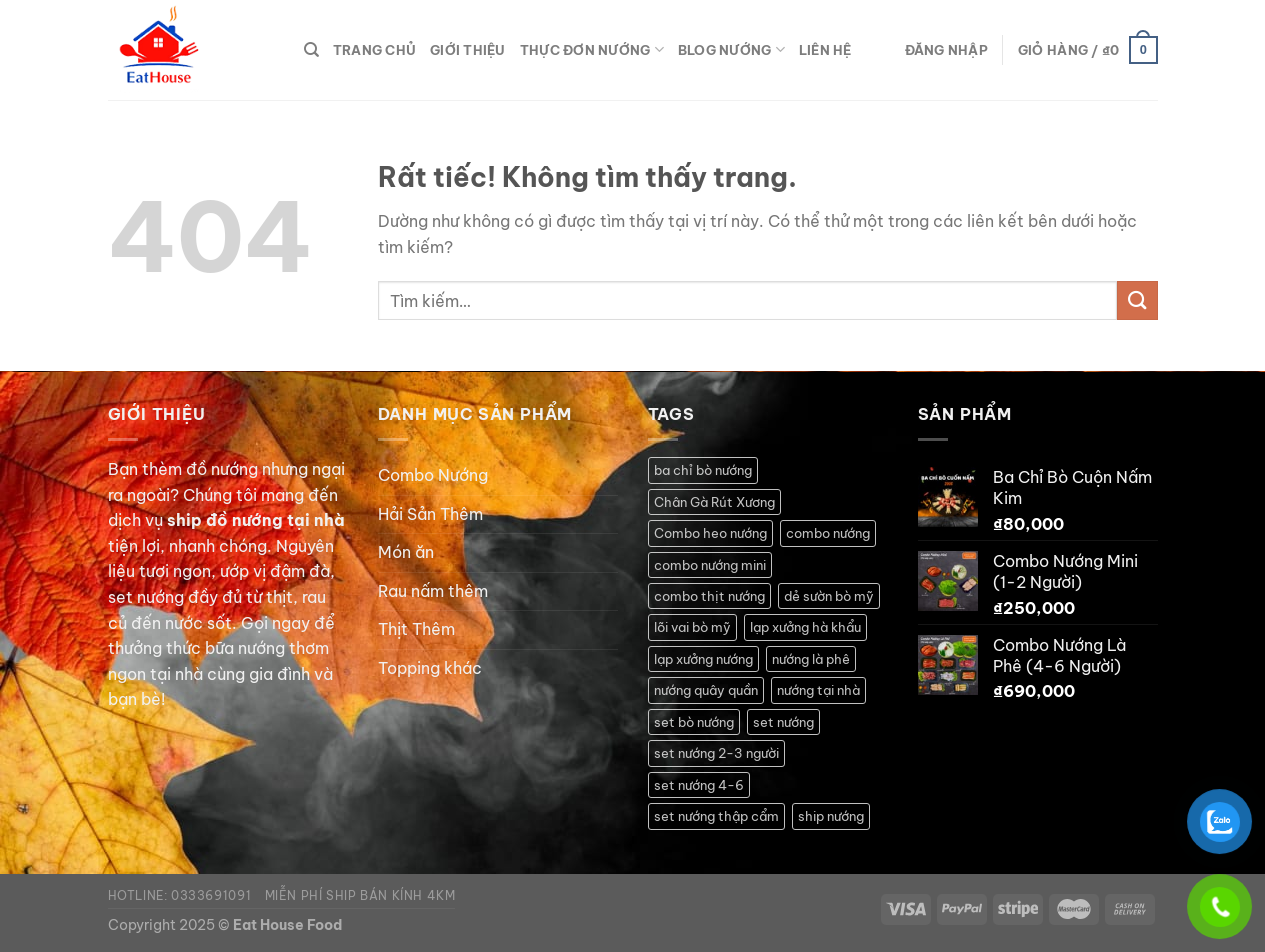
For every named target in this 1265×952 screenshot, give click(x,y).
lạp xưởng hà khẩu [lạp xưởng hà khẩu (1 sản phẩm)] (805, 627)
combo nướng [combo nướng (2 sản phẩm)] (828, 533)
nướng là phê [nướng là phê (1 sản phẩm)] (811, 659)
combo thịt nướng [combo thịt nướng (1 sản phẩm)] (709, 596)
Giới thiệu (468, 50)
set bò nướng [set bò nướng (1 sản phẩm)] (694, 722)
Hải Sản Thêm (430, 514)
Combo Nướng (433, 475)
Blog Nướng (731, 49)
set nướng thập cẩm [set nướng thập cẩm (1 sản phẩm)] (716, 816)
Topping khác (430, 668)
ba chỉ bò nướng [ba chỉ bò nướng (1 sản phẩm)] (703, 470)
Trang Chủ (374, 50)
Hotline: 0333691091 (180, 895)
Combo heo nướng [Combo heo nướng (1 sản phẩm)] (710, 533)
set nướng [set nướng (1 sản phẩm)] (783, 722)
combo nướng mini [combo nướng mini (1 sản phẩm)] (710, 565)
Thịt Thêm (416, 629)
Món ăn (406, 552)
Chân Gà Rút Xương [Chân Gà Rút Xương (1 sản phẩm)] (714, 502)
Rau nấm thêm (433, 591)
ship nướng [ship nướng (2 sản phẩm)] (831, 816)
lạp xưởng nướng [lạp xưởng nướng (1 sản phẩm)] (703, 659)
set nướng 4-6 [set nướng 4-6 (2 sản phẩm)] (699, 785)
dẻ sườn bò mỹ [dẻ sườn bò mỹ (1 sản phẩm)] (829, 596)
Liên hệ (825, 50)
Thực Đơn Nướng (592, 49)
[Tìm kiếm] (311, 50)
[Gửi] (1137, 300)
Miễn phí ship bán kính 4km (360, 895)
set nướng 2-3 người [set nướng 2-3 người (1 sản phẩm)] (716, 753)
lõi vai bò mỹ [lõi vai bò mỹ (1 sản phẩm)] (692, 627)
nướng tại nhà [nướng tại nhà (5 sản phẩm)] (818, 690)
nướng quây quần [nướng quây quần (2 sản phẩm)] (706, 690)
